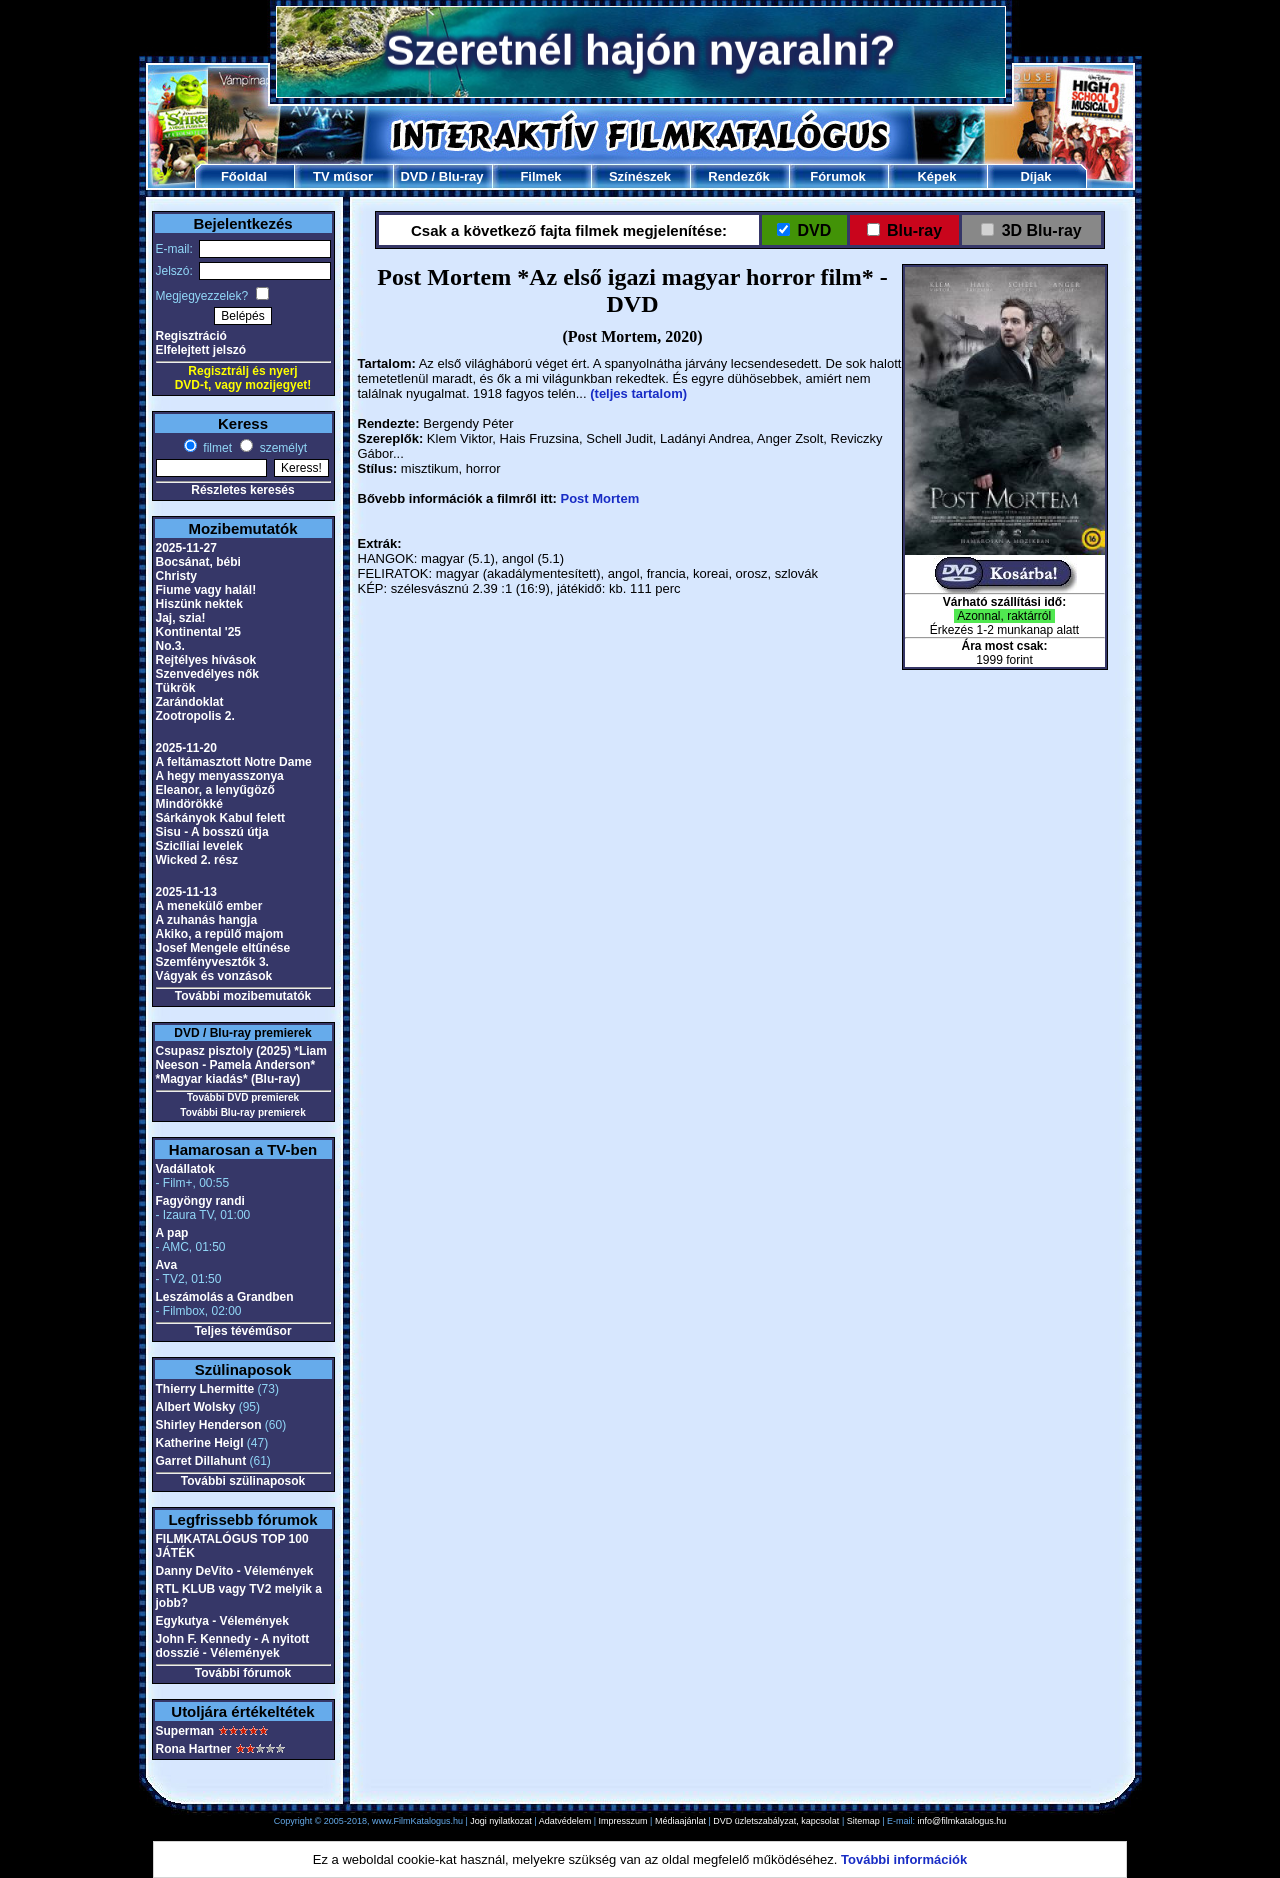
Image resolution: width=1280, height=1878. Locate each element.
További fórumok (243, 1673)
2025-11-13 (186, 892)
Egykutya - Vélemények (222, 1621)
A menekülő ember (209, 906)
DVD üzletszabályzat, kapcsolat (776, 1821)
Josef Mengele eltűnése (223, 948)
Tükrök (176, 688)
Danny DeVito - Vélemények (235, 1571)
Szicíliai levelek (199, 846)
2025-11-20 (186, 748)
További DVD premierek (243, 1097)
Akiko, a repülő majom (220, 934)
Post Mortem (599, 498)
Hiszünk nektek (199, 604)
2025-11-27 (186, 548)
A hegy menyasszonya (220, 776)
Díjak (1035, 176)
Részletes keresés (242, 490)
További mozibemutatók (243, 996)
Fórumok (838, 176)
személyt (281, 448)
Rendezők (738, 176)
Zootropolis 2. (195, 716)
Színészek (640, 176)
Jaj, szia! (181, 618)
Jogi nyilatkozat (501, 1821)
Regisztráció (191, 336)
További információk (904, 1859)
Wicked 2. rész (197, 860)
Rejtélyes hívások (206, 660)
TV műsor (343, 176)
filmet (216, 448)
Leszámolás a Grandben (225, 1297)
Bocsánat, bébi (198, 562)
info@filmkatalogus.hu (962, 1821)
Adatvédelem (565, 1821)
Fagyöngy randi (200, 1201)
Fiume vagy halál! (206, 590)
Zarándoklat (190, 702)
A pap (172, 1233)
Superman (185, 1731)
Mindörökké (189, 804)
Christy (176, 576)
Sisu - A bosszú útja (212, 832)
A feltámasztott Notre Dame (234, 762)
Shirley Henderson (209, 1425)
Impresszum (623, 1821)
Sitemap (863, 1821)
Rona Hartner (194, 1749)
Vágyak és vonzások (214, 976)
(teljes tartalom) (638, 393)
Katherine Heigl (200, 1443)
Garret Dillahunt (201, 1461)
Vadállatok (185, 1169)
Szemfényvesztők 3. (212, 962)
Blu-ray (461, 176)
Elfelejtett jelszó (201, 350)
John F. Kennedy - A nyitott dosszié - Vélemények (233, 1646)
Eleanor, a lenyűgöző (215, 790)
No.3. (170, 646)
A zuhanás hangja (207, 920)
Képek (936, 176)
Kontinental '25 (199, 632)
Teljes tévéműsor (242, 1331)
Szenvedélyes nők (207, 674)
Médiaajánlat (680, 1821)
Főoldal (244, 176)
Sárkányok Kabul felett (220, 818)
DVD (413, 176)
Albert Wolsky (196, 1407)
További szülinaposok (243, 1481)
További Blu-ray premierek (242, 1112)
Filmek (540, 176)
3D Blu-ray (1041, 230)
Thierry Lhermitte (205, 1389)
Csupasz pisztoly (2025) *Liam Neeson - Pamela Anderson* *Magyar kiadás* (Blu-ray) (241, 1065)
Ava (167, 1265)
